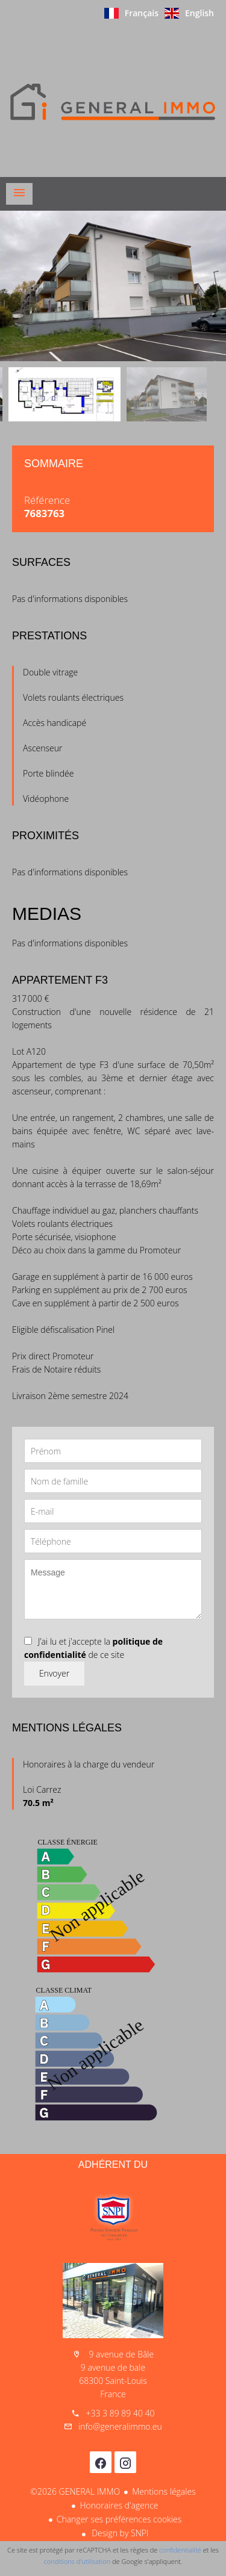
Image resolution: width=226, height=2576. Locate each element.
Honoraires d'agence (119, 2505)
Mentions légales (163, 2491)
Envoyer (54, 1673)
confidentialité (180, 2549)
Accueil (113, 102)
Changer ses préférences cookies (119, 2519)
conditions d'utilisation (77, 2561)
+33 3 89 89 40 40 (120, 2413)
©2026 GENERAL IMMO (75, 2491)
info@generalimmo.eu (120, 2426)
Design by (119, 2533)
